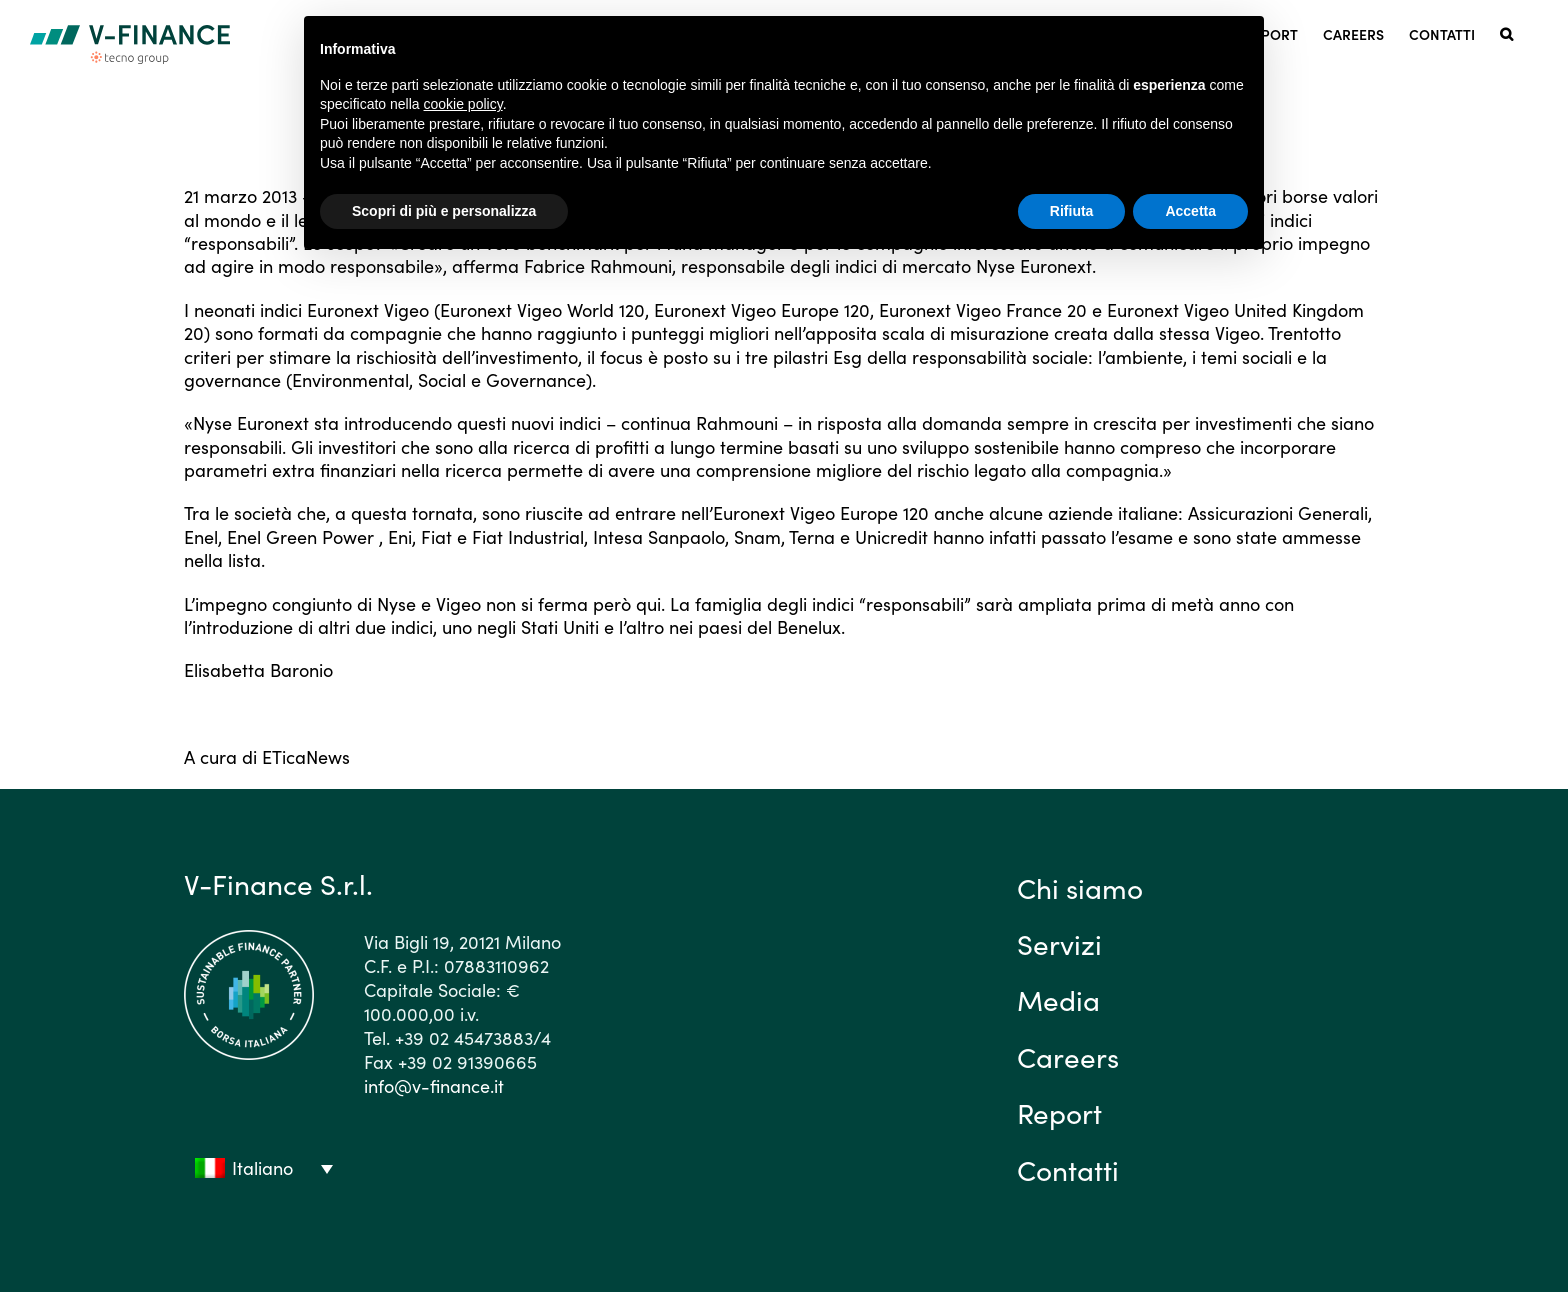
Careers (1068, 1056)
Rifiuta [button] (1072, 211)
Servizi (1059, 943)
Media (1058, 999)
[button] (1506, 32)
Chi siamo (1080, 887)
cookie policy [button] (463, 104)
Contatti (1068, 1169)
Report (1059, 1112)
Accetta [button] (1190, 211)
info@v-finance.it (434, 1085)
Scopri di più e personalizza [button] (444, 211)
